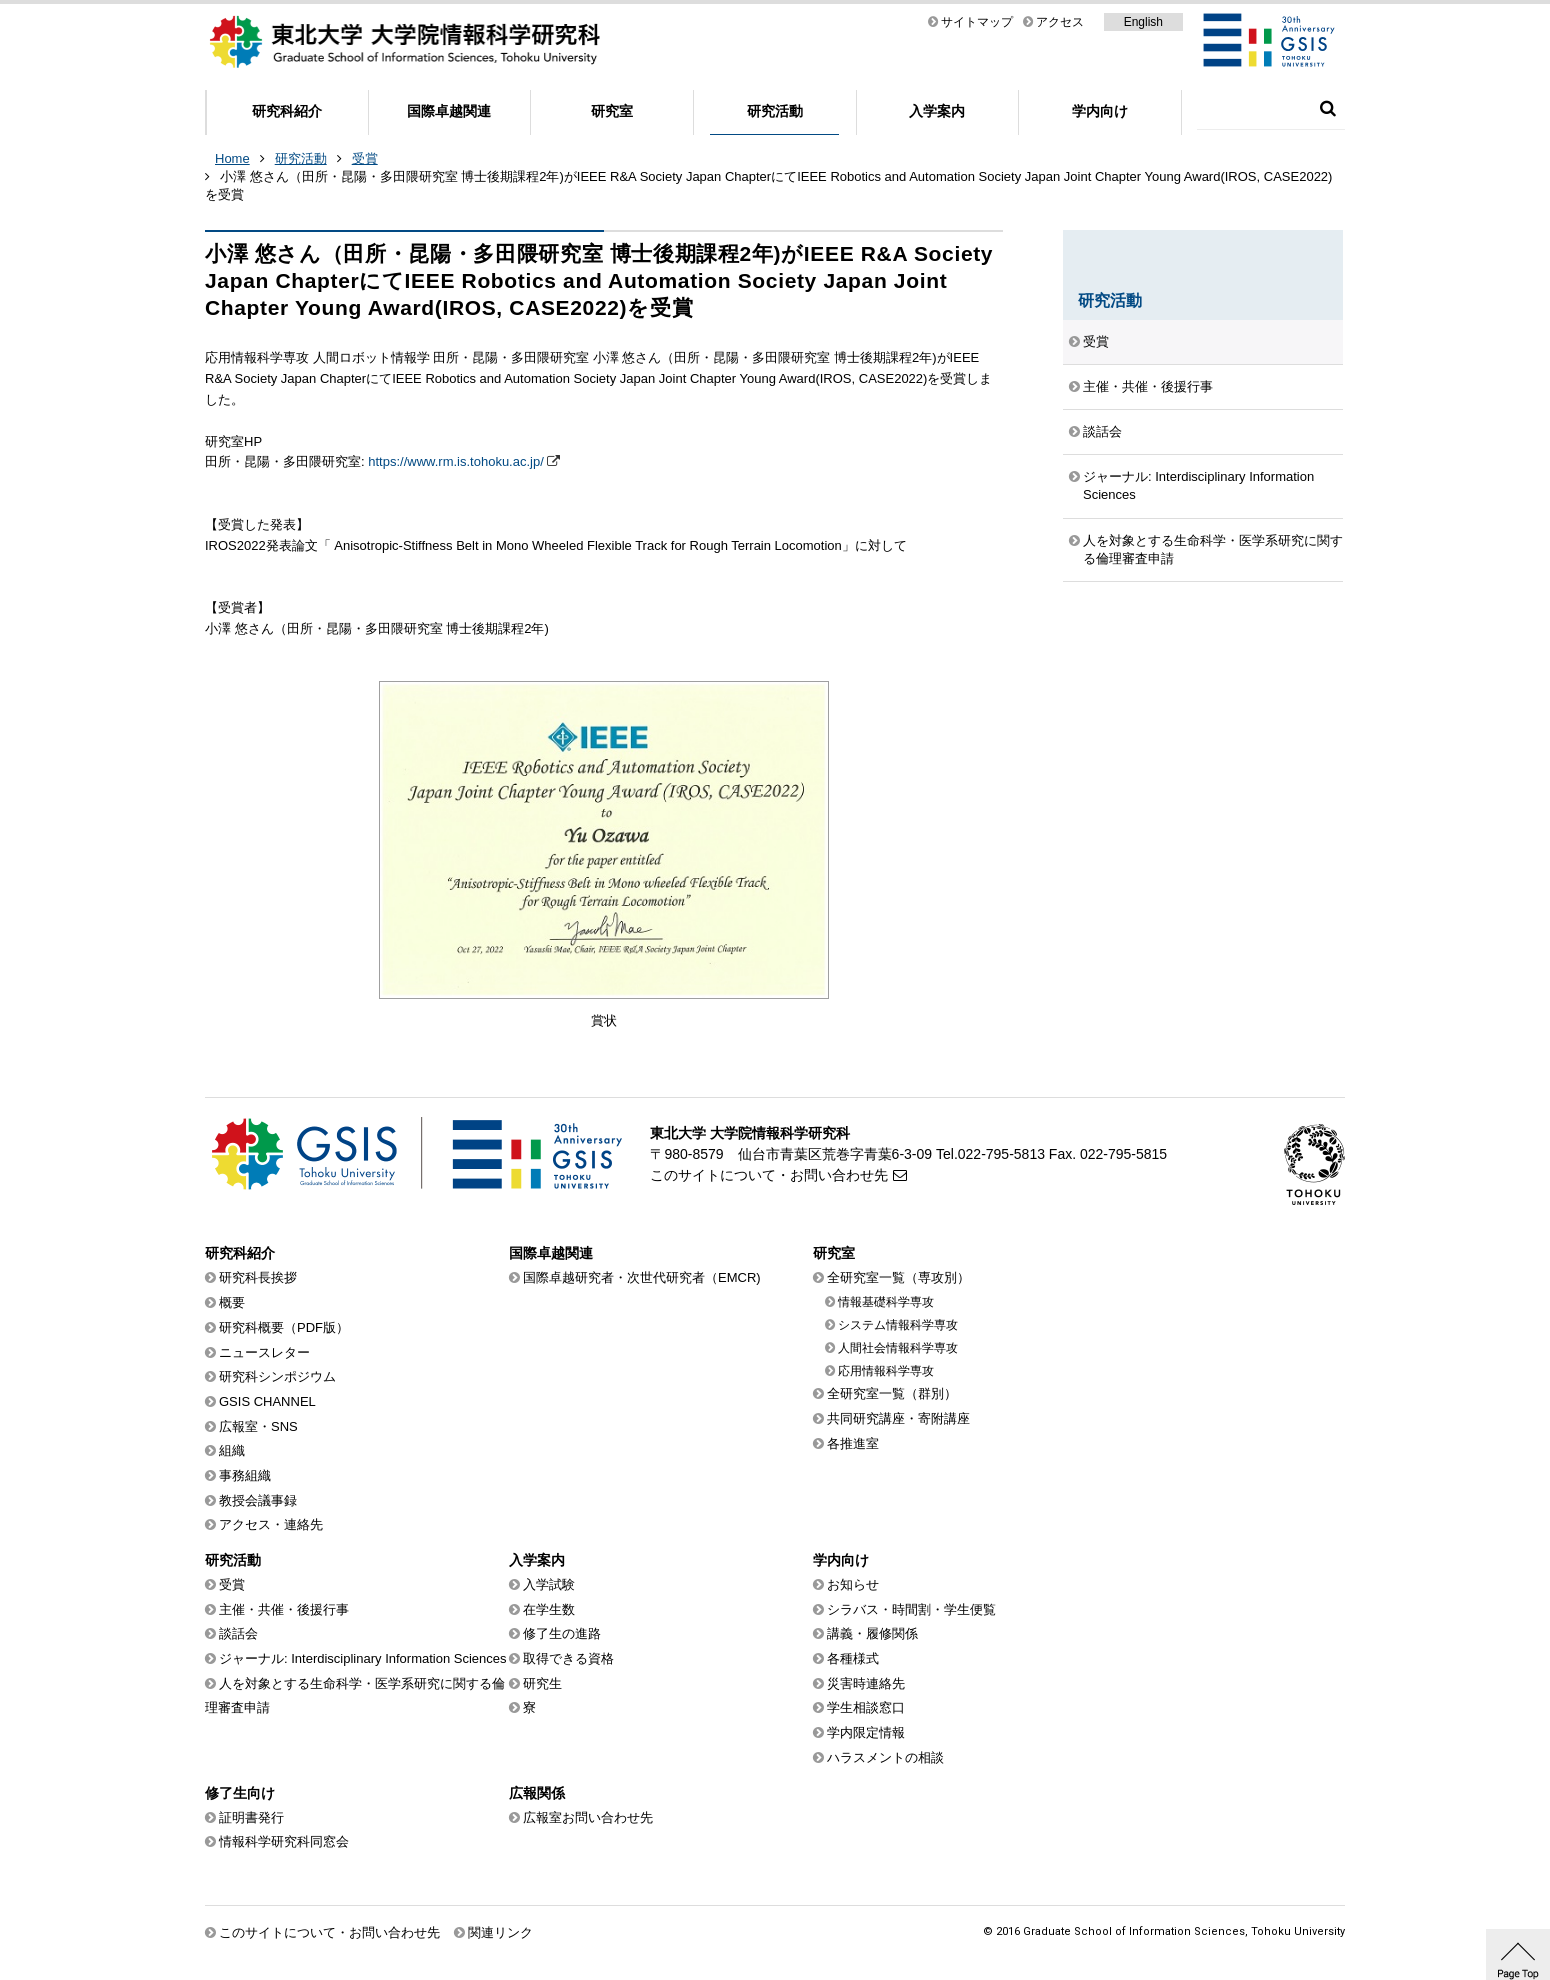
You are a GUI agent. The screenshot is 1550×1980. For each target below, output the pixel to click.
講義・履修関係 (872, 1633)
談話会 (1102, 431)
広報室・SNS (258, 1426)
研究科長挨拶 (258, 1277)
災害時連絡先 (866, 1683)
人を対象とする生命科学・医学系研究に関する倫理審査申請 (1213, 549)
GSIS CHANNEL (267, 1401)
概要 (232, 1302)
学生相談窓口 (866, 1707)
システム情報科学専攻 (898, 1325)
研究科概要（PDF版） (284, 1327)
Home (232, 158)
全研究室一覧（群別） (892, 1393)
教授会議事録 (258, 1500)
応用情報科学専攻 (886, 1371)
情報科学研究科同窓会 (284, 1841)
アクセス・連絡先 (271, 1524)
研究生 (542, 1683)
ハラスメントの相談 (885, 1757)
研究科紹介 (287, 111)
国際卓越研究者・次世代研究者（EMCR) (642, 1277)
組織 (232, 1450)
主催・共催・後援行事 (1148, 386)
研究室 (612, 111)
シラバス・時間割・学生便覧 (911, 1609)
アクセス (1060, 22)
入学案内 (937, 111)
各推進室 (853, 1443)
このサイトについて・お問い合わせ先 (769, 1175)
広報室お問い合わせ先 (588, 1817)
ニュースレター (264, 1352)
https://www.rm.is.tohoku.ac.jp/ (456, 461)
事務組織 (245, 1475)
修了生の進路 (562, 1633)
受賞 (365, 158)
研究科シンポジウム (277, 1376)
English (1143, 22)
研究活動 (775, 111)
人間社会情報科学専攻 (898, 1348)
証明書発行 (251, 1817)
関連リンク (500, 1932)
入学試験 (549, 1584)
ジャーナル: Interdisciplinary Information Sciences (1198, 485)
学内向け (1100, 111)
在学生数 (549, 1609)
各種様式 (853, 1658)
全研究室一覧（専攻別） (898, 1277)
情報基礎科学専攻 (886, 1302)
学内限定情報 (866, 1732)
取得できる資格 (568, 1658)
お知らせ (853, 1584)
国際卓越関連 (449, 111)
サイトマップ (977, 22)
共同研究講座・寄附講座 (898, 1418)
